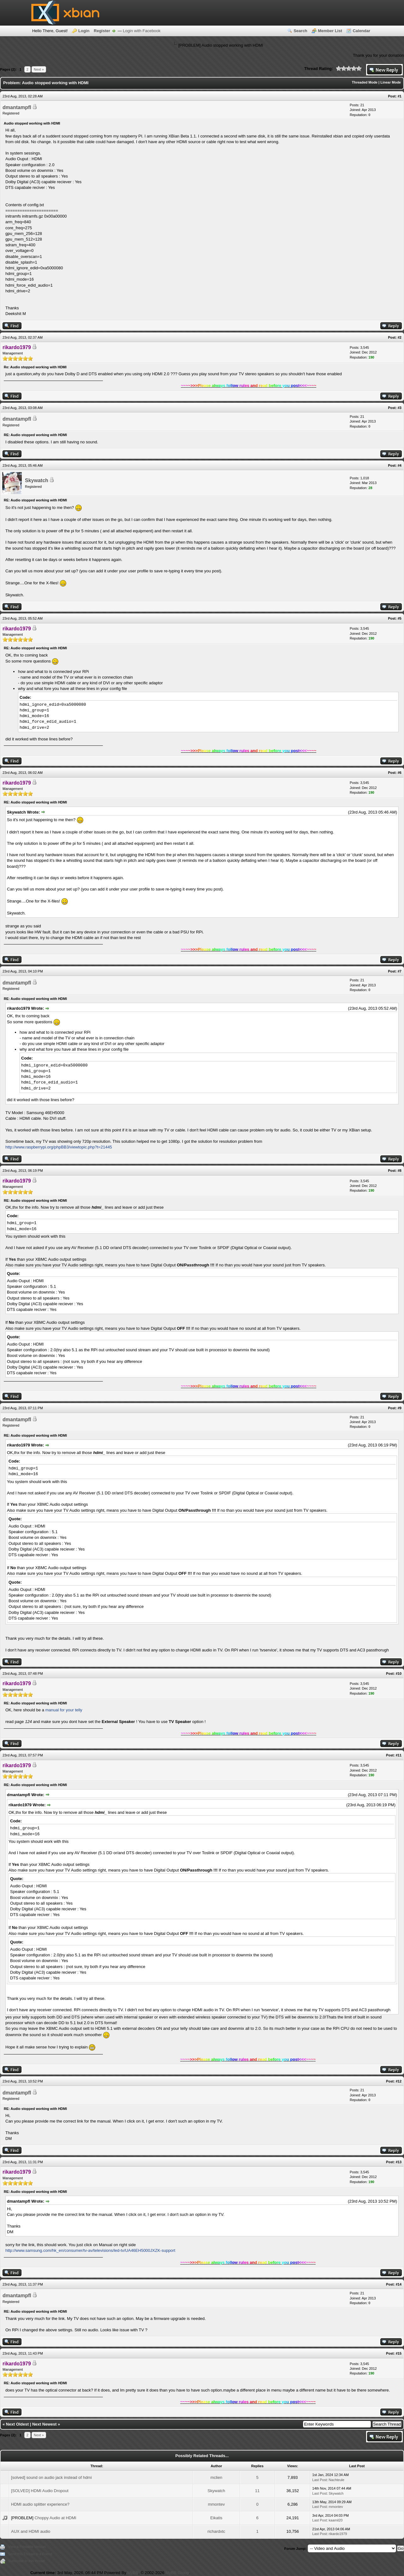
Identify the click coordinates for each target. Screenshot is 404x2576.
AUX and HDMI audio (30, 2531)
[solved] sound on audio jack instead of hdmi (51, 2477)
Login (83, 30)
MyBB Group (177, 2572)
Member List (330, 30)
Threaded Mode (364, 82)
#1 (399, 96)
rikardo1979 (338, 2534)
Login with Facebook (141, 30)
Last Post (319, 2480)
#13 (398, 2162)
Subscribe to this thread (26, 2561)
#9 (399, 1408)
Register (102, 30)
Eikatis (216, 2517)
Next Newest (44, 2424)
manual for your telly (63, 1710)
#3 (399, 408)
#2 (399, 337)
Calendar (361, 30)
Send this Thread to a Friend (30, 2554)
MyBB (133, 2572)
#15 (398, 2353)
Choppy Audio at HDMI (55, 2517)
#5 (399, 618)
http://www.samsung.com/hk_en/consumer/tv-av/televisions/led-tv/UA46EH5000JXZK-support (90, 2250)
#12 (398, 2081)
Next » (39, 69)
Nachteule (336, 2480)
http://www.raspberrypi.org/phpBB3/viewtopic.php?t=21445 (58, 1147)
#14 (398, 2284)
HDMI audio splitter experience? (40, 2504)
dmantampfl (17, 107)
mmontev (216, 2504)
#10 (398, 1673)
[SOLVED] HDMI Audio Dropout (39, 2490)
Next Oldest (17, 2424)
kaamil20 (335, 2520)
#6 (399, 772)
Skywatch (36, 480)
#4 (399, 465)
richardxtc (216, 2531)
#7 (399, 971)
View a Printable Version (27, 2547)
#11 (398, 1755)
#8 (399, 1170)
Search (300, 30)
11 (257, 2490)
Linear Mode (390, 82)
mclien (217, 2477)
